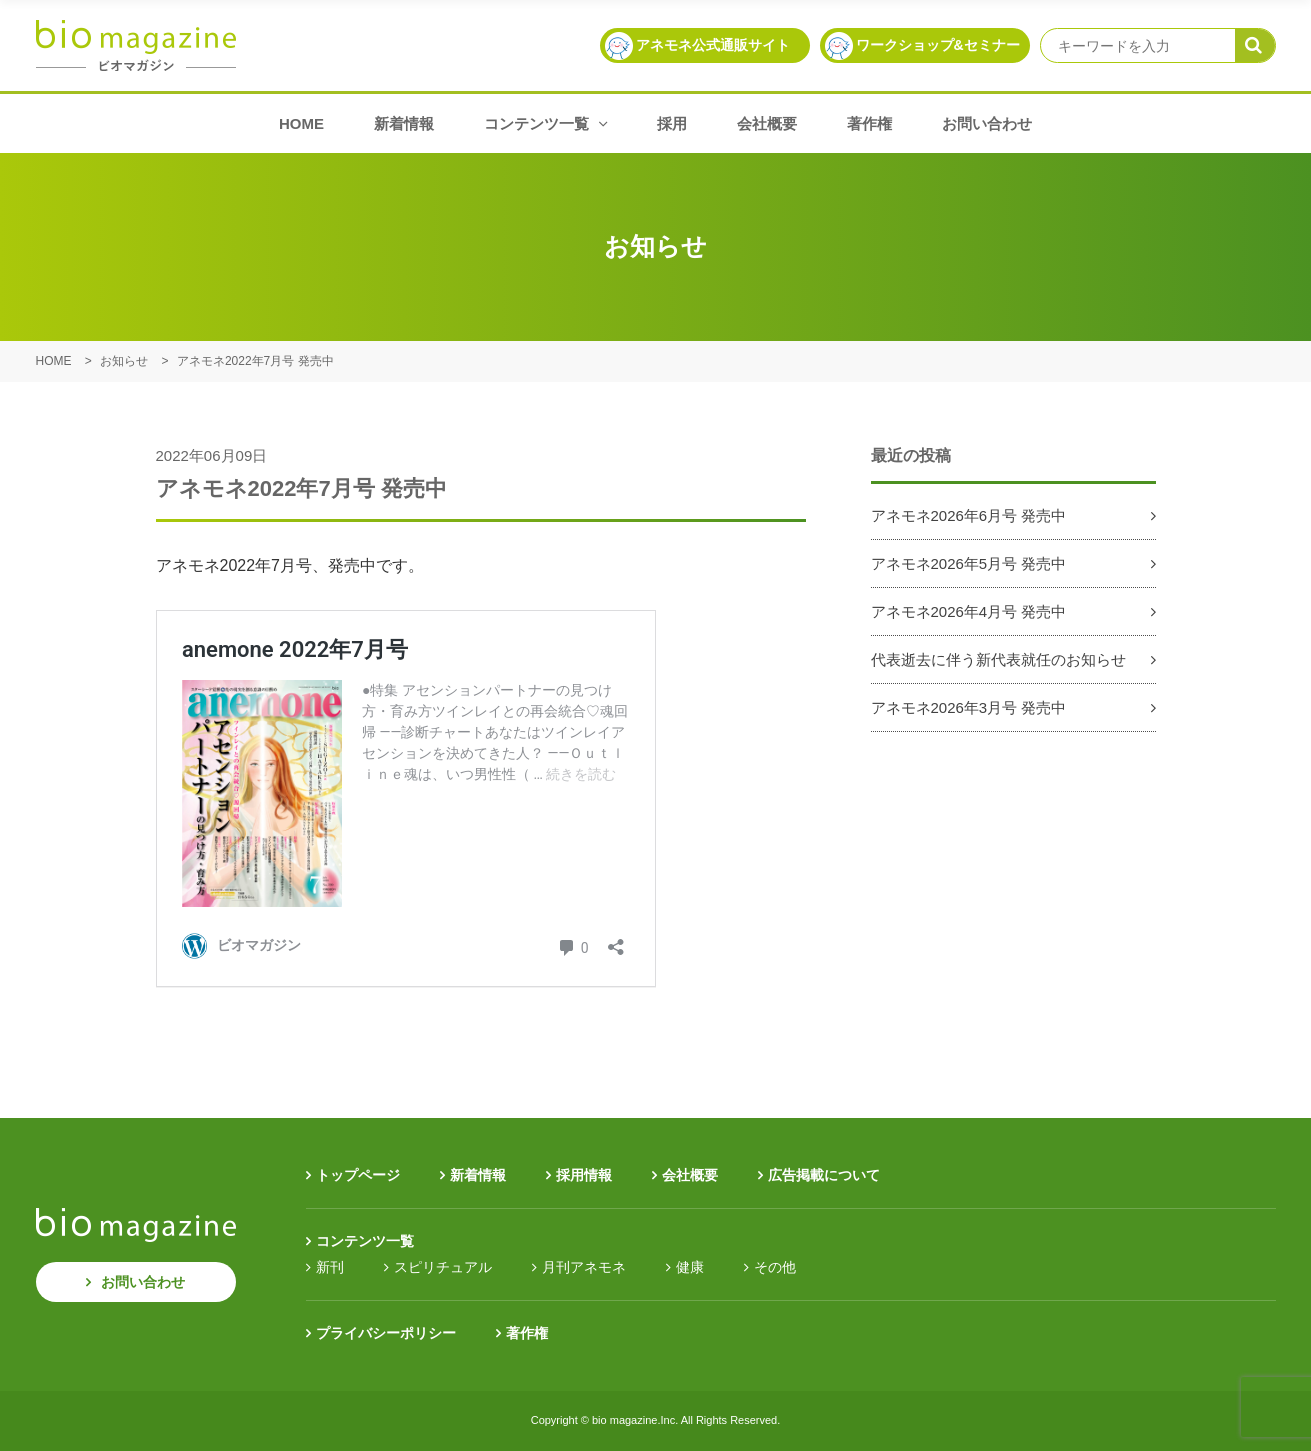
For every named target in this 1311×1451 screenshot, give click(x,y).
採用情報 (584, 1175)
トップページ (358, 1175)
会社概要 (767, 123)
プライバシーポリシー (386, 1333)
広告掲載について (824, 1175)
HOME (301, 123)
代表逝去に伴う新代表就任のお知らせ (998, 659)
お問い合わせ (987, 123)
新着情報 (404, 123)
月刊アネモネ (584, 1267)
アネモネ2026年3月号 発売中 (969, 707)
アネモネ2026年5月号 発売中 (969, 563)
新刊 (330, 1267)
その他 (775, 1267)
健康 (690, 1267)
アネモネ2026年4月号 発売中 (969, 611)
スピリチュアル (443, 1267)
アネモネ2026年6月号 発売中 (969, 515)
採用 (672, 123)
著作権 (869, 123)
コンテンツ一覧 (545, 123)
